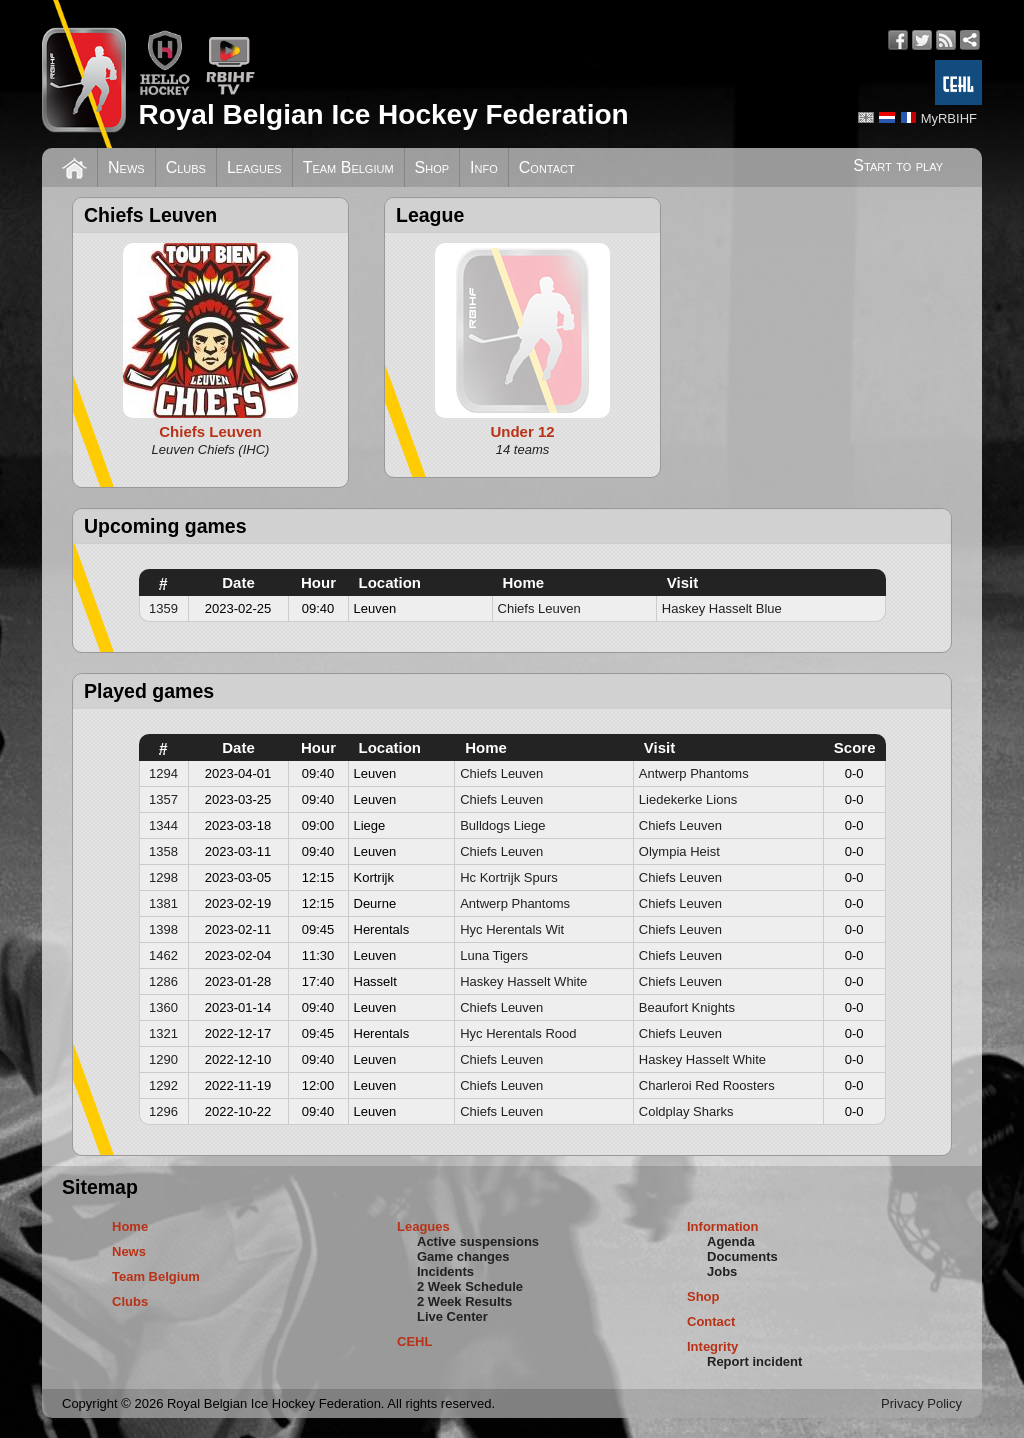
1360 (163, 1007)
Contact (547, 167)
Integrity (712, 1346)
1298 (163, 877)
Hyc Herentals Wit (512, 929)
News (126, 167)
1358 (163, 851)
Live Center (452, 1316)
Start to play (898, 165)
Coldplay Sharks (686, 1111)
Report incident (754, 1361)
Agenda (731, 1241)
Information (723, 1226)
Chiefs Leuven (539, 608)
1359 (163, 608)
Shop (432, 167)
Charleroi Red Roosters (707, 1085)
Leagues (254, 167)
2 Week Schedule (470, 1286)
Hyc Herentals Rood (518, 1033)
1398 (163, 929)
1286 (163, 981)
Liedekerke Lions (688, 799)
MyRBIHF (949, 118)
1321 (163, 1033)
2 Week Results (464, 1301)
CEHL (414, 1341)
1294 (163, 773)
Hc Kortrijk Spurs (509, 877)
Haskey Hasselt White (523, 981)
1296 (163, 1111)
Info (484, 167)
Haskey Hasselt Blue (722, 608)
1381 (163, 903)
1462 (163, 955)
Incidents (445, 1271)
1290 (163, 1059)
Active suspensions (478, 1241)
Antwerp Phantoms (694, 773)
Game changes (463, 1256)
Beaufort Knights (687, 1007)
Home (130, 1226)
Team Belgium (348, 167)
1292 (163, 1085)
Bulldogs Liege (502, 825)
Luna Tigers (494, 955)
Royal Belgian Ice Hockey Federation (383, 114)
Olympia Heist (679, 851)
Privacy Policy (921, 1403)
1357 (163, 799)
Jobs (722, 1271)
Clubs (186, 167)
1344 (163, 825)
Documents (742, 1256)
